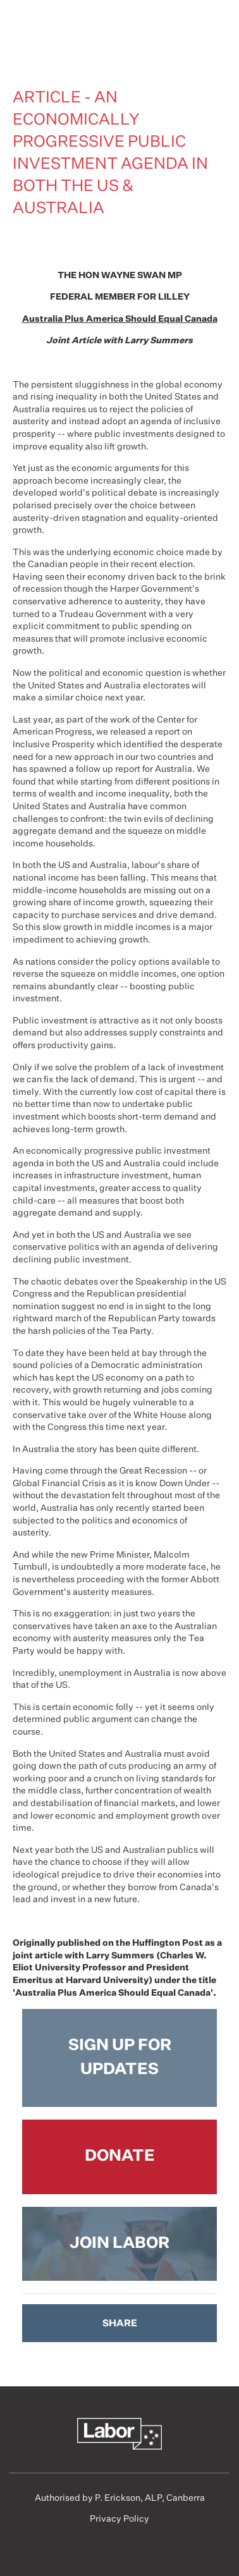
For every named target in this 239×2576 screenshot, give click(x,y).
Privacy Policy (119, 2519)
